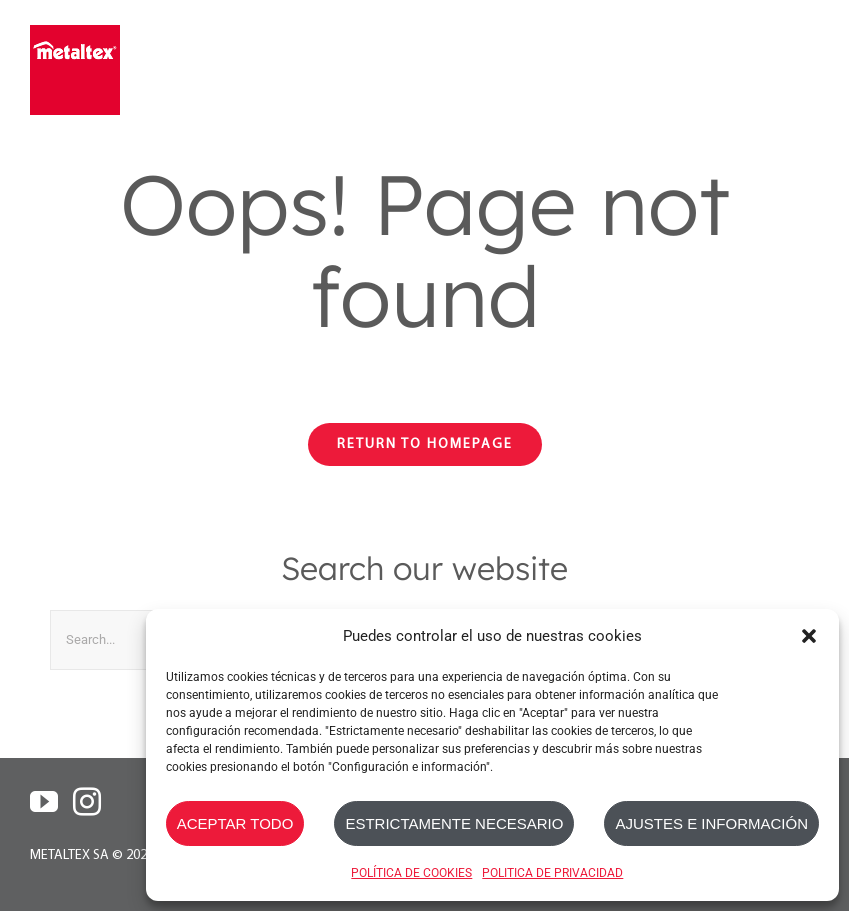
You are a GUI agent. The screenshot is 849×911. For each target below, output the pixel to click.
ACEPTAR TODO (235, 823)
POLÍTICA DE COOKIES (411, 873)
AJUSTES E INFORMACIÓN (711, 823)
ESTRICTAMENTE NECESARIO (454, 823)
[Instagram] (87, 802)
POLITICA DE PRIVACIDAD (552, 873)
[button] (809, 636)
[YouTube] (44, 802)
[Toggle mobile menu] (806, 67)
